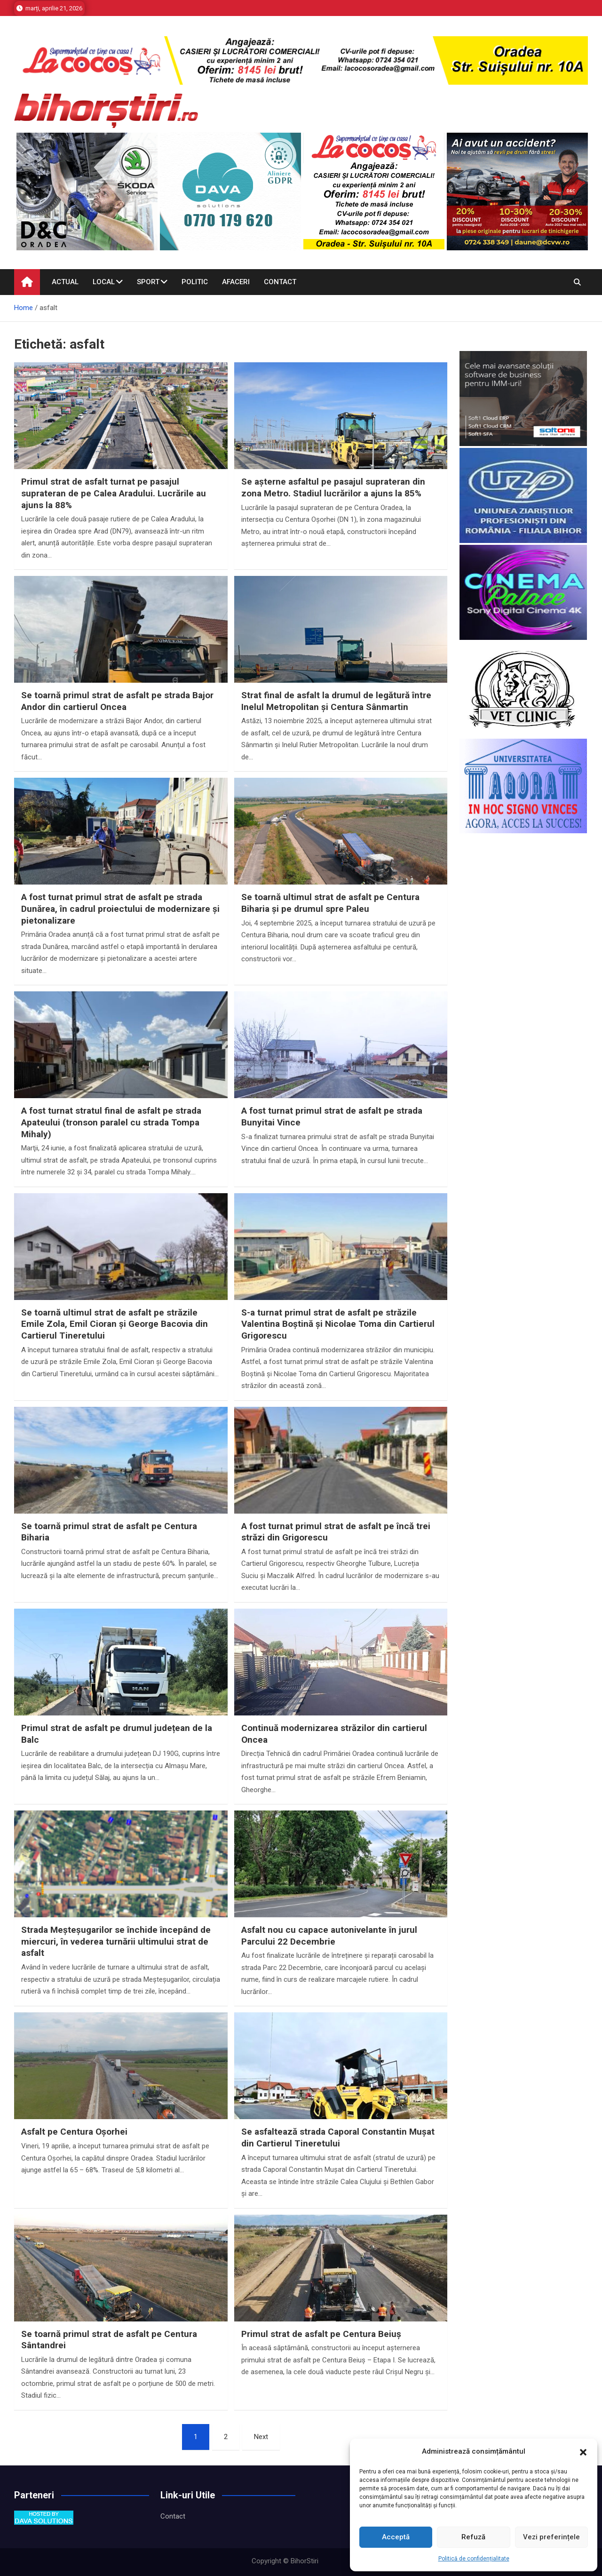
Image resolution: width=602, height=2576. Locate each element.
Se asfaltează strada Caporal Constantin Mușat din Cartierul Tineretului (338, 2137)
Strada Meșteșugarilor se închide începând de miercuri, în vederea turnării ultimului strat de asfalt (116, 1941)
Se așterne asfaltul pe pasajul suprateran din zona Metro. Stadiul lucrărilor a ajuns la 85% (333, 487)
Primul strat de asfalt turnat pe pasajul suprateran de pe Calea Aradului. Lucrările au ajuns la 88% (113, 493)
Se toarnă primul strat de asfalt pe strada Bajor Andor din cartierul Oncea (117, 701)
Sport (148, 282)
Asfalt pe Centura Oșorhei (74, 2131)
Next (261, 2436)
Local (104, 282)
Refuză (473, 2537)
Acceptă (396, 2537)
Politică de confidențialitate (473, 2558)
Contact (280, 282)
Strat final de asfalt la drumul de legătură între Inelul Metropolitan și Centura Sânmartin (336, 701)
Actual (65, 282)
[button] (583, 2451)
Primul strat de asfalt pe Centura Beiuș (321, 2334)
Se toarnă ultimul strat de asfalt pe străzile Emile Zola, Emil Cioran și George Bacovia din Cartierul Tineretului (114, 1324)
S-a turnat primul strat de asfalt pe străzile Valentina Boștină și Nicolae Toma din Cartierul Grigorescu (338, 1324)
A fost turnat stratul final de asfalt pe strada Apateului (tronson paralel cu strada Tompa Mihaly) (111, 1122)
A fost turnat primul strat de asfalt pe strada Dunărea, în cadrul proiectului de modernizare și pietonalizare (120, 908)
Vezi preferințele (551, 2537)
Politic (195, 282)
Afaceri (236, 282)
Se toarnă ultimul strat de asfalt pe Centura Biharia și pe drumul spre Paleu (330, 903)
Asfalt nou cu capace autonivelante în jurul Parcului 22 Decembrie (329, 1935)
